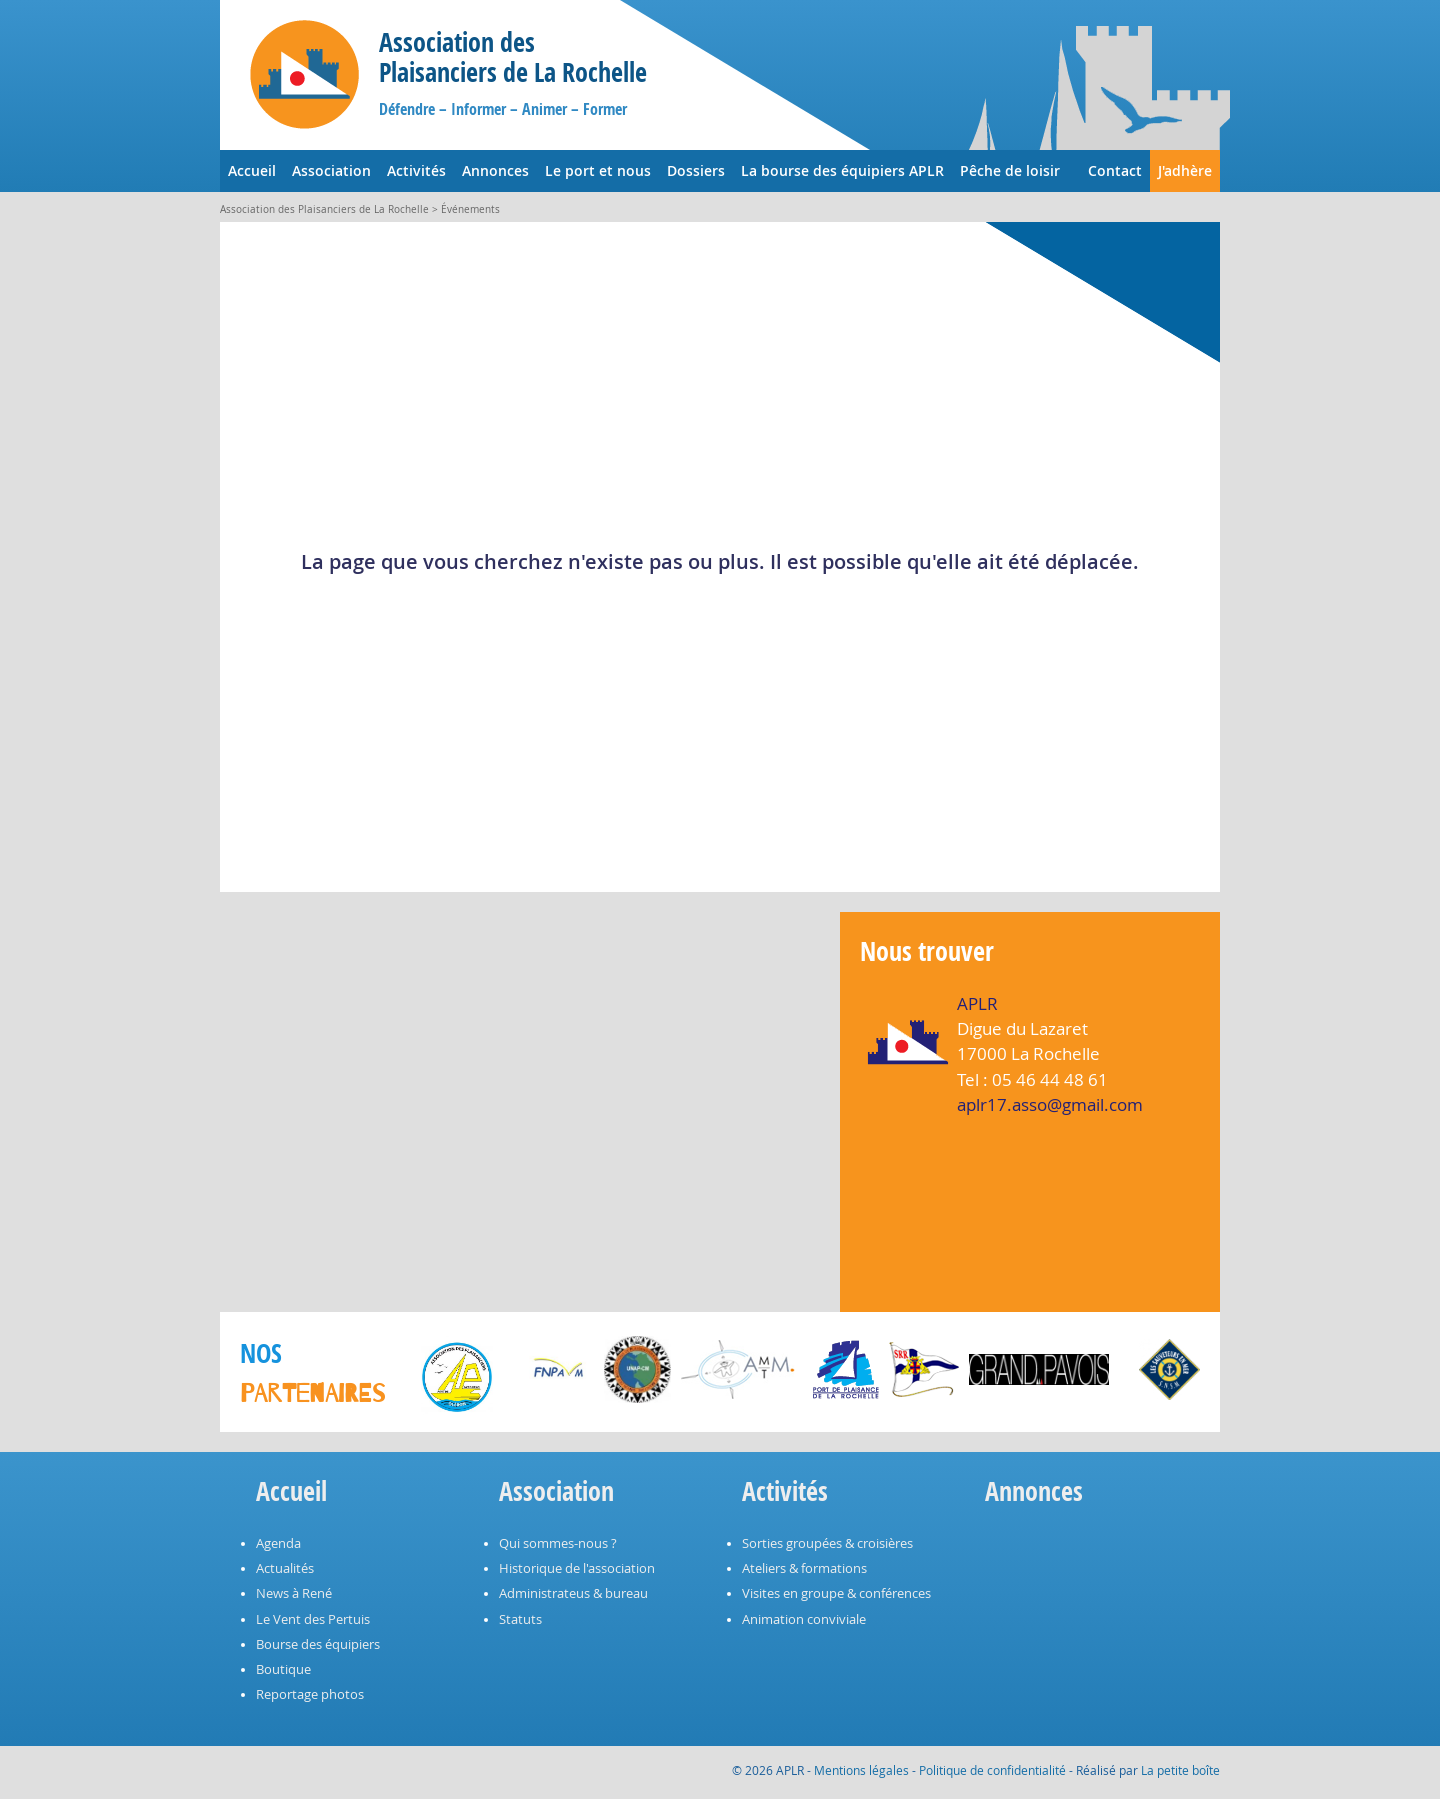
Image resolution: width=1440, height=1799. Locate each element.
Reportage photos (310, 1694)
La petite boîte (1180, 1770)
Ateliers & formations (804, 1568)
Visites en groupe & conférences (836, 1593)
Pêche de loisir (1010, 170)
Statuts (520, 1619)
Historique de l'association (577, 1568)
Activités (416, 170)
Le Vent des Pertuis (313, 1619)
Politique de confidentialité (992, 1770)
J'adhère (1185, 170)
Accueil (252, 170)
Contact (1115, 170)
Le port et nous (598, 170)
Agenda (278, 1543)
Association (331, 170)
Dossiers (696, 170)
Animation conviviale (804, 1619)
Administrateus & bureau (573, 1593)
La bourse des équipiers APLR (842, 170)
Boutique (283, 1669)
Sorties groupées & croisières (827, 1543)
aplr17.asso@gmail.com (1050, 1104)
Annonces (495, 170)
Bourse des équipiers (318, 1644)
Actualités (285, 1568)
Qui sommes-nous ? (558, 1543)
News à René (294, 1593)
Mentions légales (861, 1770)
